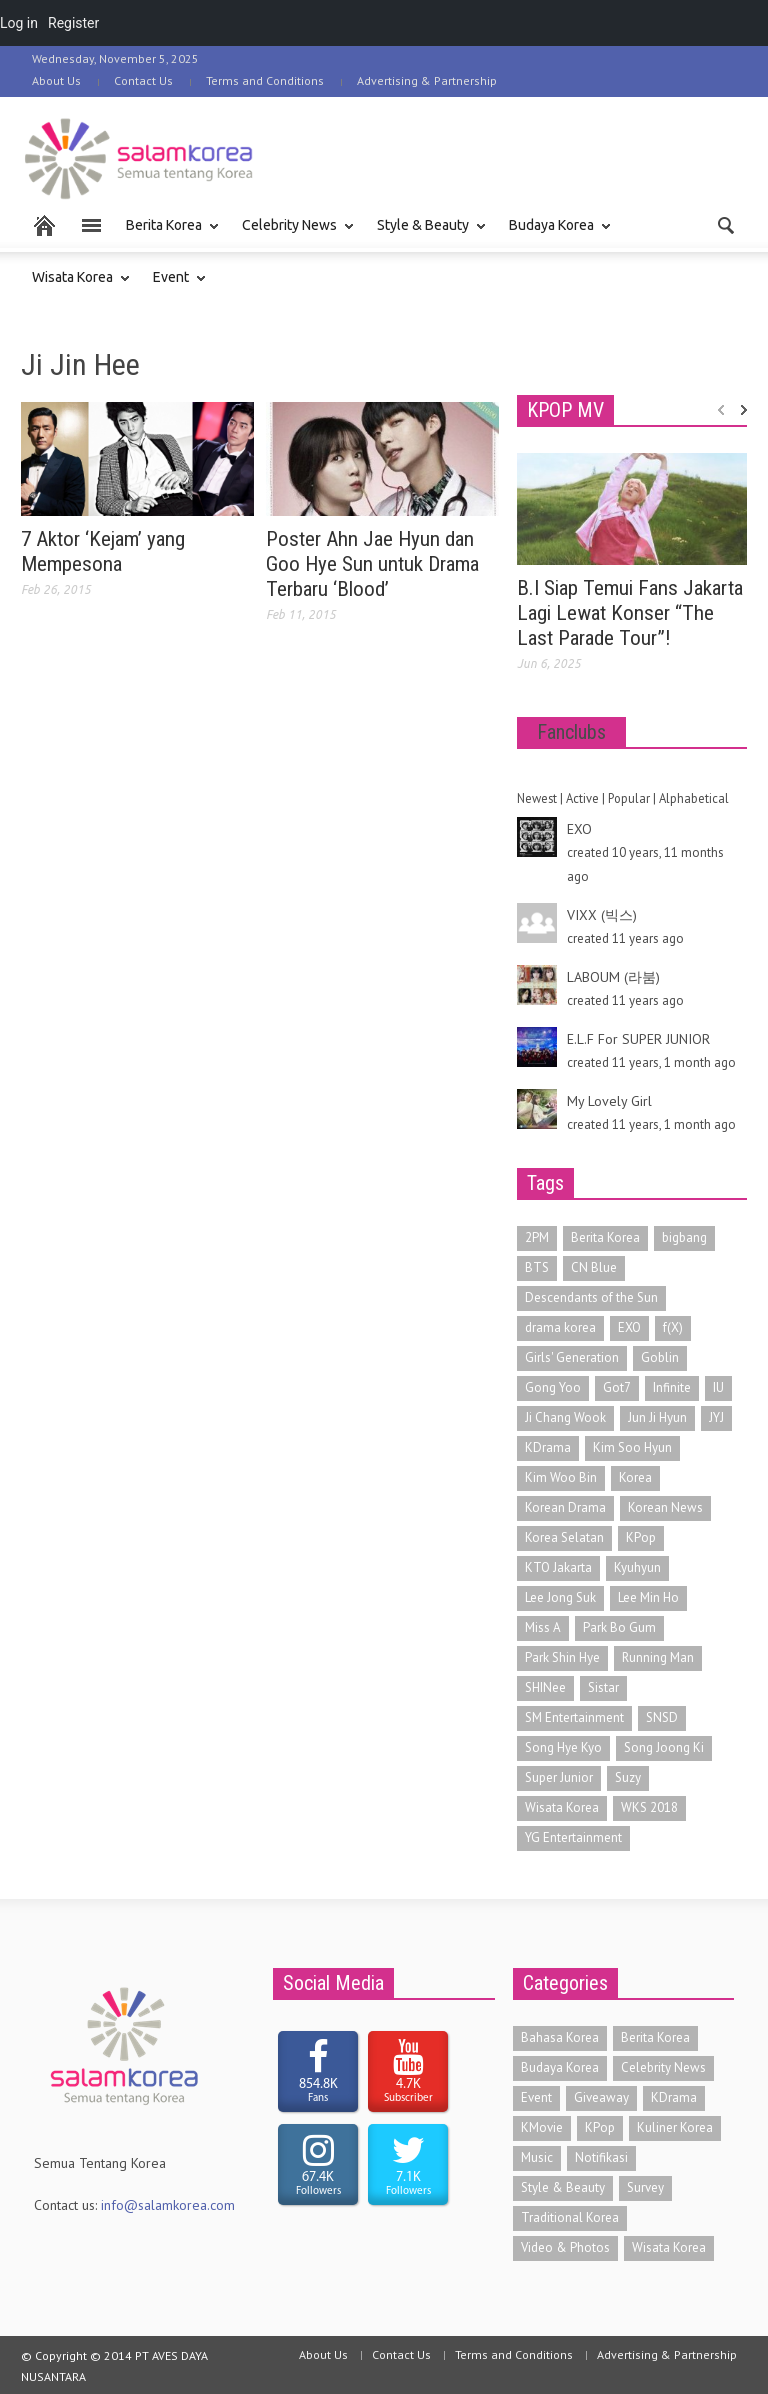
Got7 (617, 1387)
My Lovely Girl (609, 1101)
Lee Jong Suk (560, 1597)
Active (582, 798)
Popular (629, 798)
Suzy (628, 1777)
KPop (641, 1537)
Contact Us (143, 80)
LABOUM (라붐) (613, 977)
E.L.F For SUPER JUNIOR (638, 1039)
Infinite (672, 1387)
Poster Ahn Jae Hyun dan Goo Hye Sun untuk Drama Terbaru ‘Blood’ (372, 564)
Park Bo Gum (619, 1627)
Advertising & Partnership (427, 80)
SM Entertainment (574, 1717)
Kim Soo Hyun (632, 1447)
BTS (537, 1267)
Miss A (543, 1627)
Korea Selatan (564, 1537)
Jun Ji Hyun (657, 1417)
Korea (635, 1477)
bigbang (684, 1237)
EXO (579, 829)
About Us (56, 80)
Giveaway (601, 2097)
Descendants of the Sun (591, 1297)
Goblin (660, 1357)
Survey (645, 2187)
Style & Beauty (426, 234)
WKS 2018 (649, 1807)
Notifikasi (601, 2157)
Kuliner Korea (675, 2127)
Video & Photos (565, 2247)
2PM (537, 1237)
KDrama (548, 1447)
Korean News (665, 1507)
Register (73, 23)
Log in (19, 23)
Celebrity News (292, 234)
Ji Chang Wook (565, 1417)
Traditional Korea (570, 2217)
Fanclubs (571, 732)
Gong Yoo (553, 1387)
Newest (537, 798)
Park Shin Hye (562, 1657)
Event (174, 286)
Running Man (658, 1657)
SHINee (545, 1687)
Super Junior (559, 1777)
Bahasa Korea (560, 2037)
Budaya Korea (554, 234)
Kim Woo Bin (561, 1477)
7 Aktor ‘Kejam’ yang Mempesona (103, 551)
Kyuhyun (637, 1567)
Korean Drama (565, 1507)
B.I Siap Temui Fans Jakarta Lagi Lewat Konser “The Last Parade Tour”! (630, 613)
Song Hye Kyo (563, 1747)
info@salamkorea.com (168, 2205)
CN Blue (594, 1267)
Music (537, 2157)
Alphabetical (694, 798)
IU (718, 1387)
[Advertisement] (513, 156)
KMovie (542, 2127)
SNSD (662, 1717)
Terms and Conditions (265, 80)
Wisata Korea (75, 286)
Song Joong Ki (664, 1747)
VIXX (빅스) (602, 915)
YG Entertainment (573, 1837)
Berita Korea (167, 234)
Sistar (603, 1687)
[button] (727, 224)
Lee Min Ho (648, 1597)
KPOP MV (565, 410)
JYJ (716, 1417)
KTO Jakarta (558, 1567)
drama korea (560, 1327)
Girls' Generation (572, 1357)
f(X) (673, 1327)
